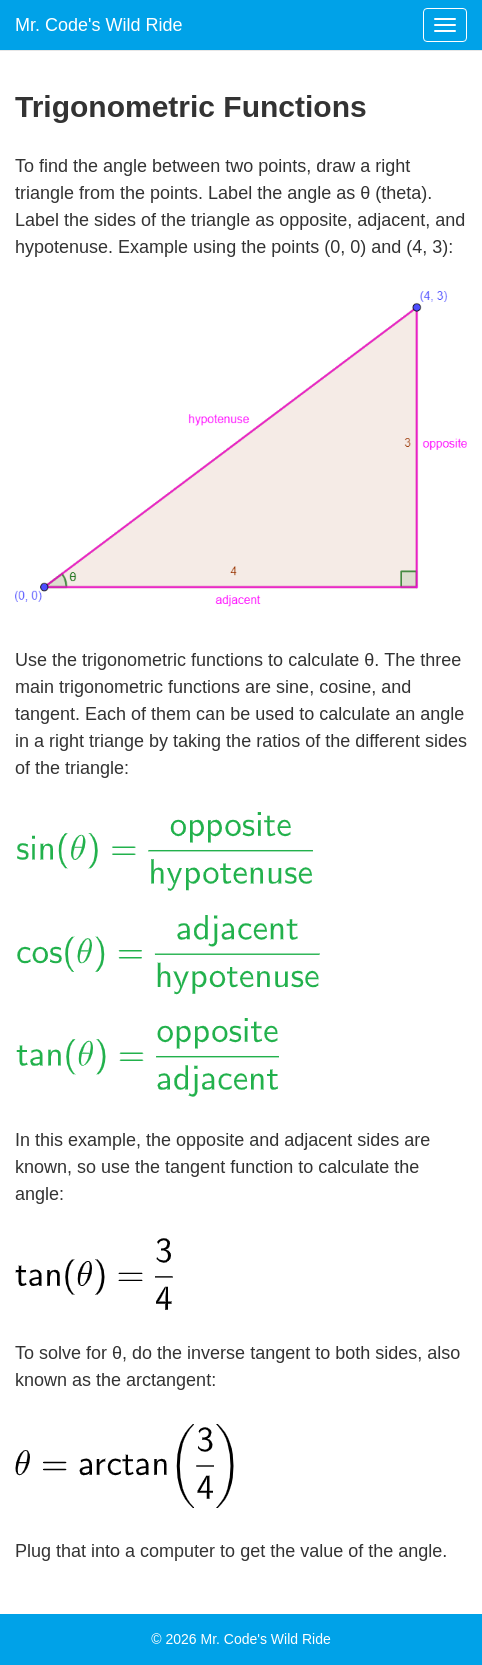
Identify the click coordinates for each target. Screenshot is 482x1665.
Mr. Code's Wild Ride (98, 25)
